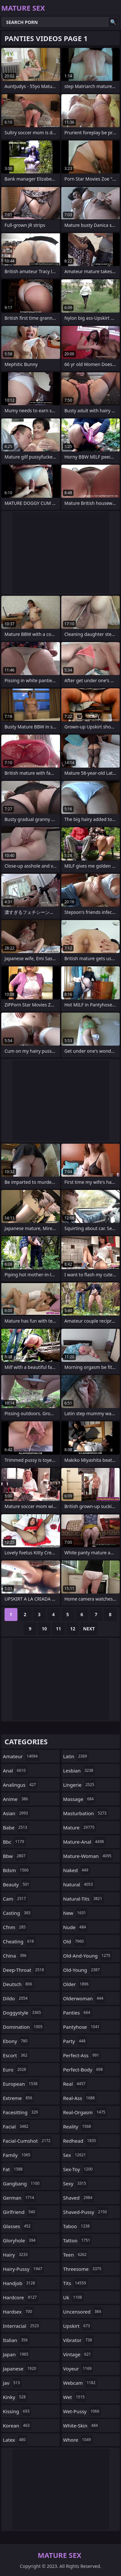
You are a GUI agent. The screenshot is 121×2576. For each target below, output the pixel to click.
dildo (16, 1998)
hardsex (18, 2311)
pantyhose (82, 2027)
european (21, 2084)
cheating (19, 1941)
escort (16, 2055)
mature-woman (88, 1856)
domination (23, 2027)
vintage (78, 2354)
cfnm (15, 1927)
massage (79, 1799)
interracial (21, 2326)
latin (76, 1756)
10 (44, 1629)
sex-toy (79, 2169)
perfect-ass (82, 2055)
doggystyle (23, 2012)
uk (73, 2297)
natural (79, 1884)
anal (15, 1770)
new (75, 1913)
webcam (80, 2383)
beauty (17, 1884)
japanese (20, 2368)
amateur (21, 1756)
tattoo (77, 2240)
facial (16, 2126)
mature (79, 1827)
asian (16, 1813)
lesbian (79, 1770)
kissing (17, 2411)
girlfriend (20, 2212)
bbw (15, 1856)
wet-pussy (82, 2411)
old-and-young (87, 1955)
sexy (75, 2183)
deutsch (18, 1984)
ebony (16, 2041)
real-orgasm (85, 2112)
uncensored (83, 2311)
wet (74, 2397)
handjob (20, 2283)
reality (78, 2126)
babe (16, 1827)
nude (75, 1927)
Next (89, 1629)
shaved (78, 2198)
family (17, 2155)
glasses (17, 2226)
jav (12, 2383)
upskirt (77, 2326)
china (15, 1955)
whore (78, 2440)
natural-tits (83, 1899)
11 (58, 1629)
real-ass (79, 2098)
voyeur (78, 2368)
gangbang (22, 2183)
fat (13, 2169)
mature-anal (84, 1842)
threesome (83, 2269)
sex (75, 2155)
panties (77, 2012)
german (19, 2198)
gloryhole (20, 2240)
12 (72, 1629)
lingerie (79, 1785)
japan (16, 2354)
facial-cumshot (27, 2141)
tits (75, 2283)
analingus (20, 1785)
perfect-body (84, 2069)
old (74, 1941)
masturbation (85, 1813)
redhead (80, 2141)
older (76, 1984)
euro (15, 2069)
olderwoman (84, 1998)
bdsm (16, 1870)
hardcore (20, 2297)
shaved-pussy (86, 2212)
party (75, 2041)
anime (16, 1799)
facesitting (21, 2112)
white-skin (81, 2425)
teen (75, 2255)
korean (17, 2425)
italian (16, 2340)
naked (76, 1870)
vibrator (78, 2340)
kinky (15, 2397)
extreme (18, 2098)
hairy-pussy (23, 2269)
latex (15, 2440)
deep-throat (24, 1970)
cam (15, 1899)
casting (17, 1913)
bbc (14, 1842)
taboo (77, 2226)
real (75, 2084)
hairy (16, 2255)
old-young (82, 1970)
